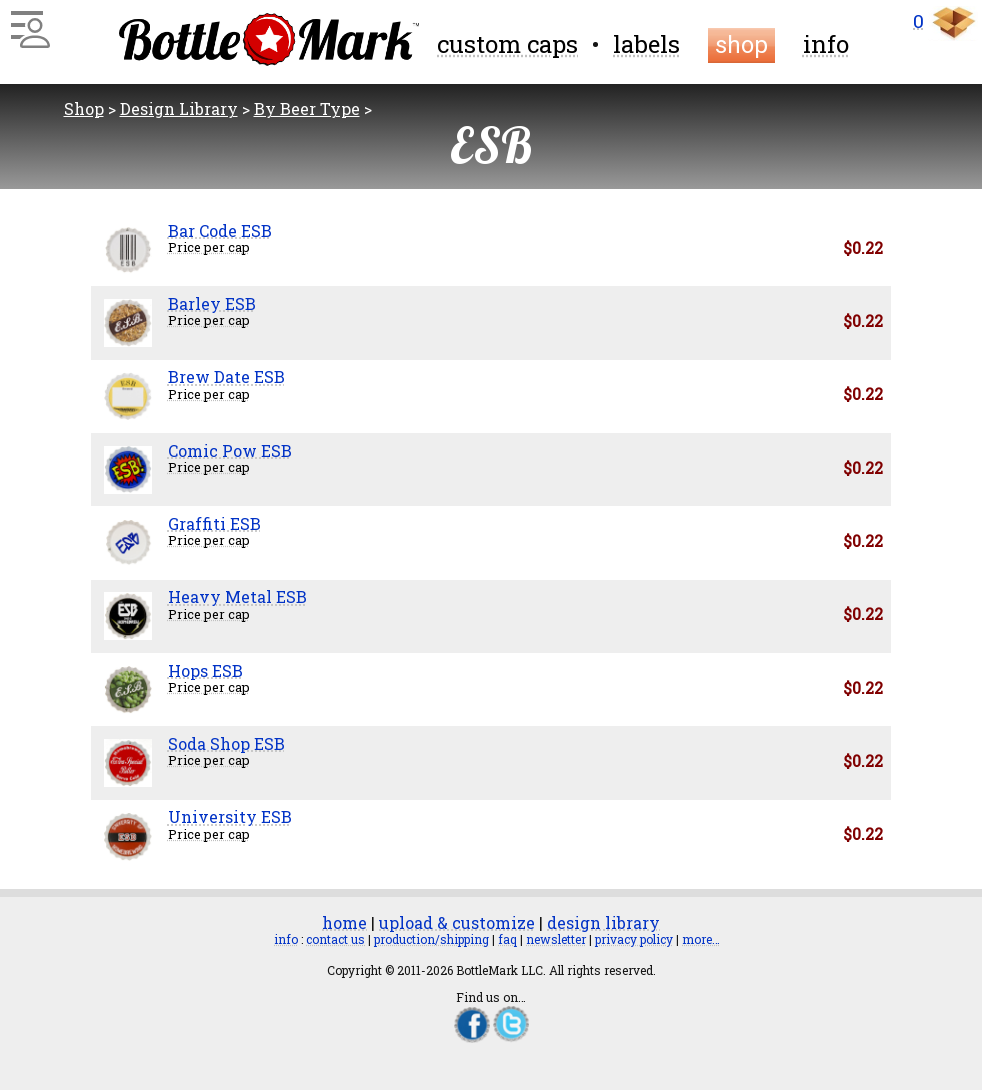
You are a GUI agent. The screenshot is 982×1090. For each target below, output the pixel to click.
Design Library (179, 108)
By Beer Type (307, 108)
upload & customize (457, 922)
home (344, 922)
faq (507, 939)
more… (701, 939)
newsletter (556, 939)
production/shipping (431, 939)
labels (646, 44)
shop (741, 45)
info (826, 44)
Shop (84, 108)
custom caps (507, 44)
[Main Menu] (27, 22)
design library (603, 922)
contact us (335, 939)
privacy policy (634, 939)
